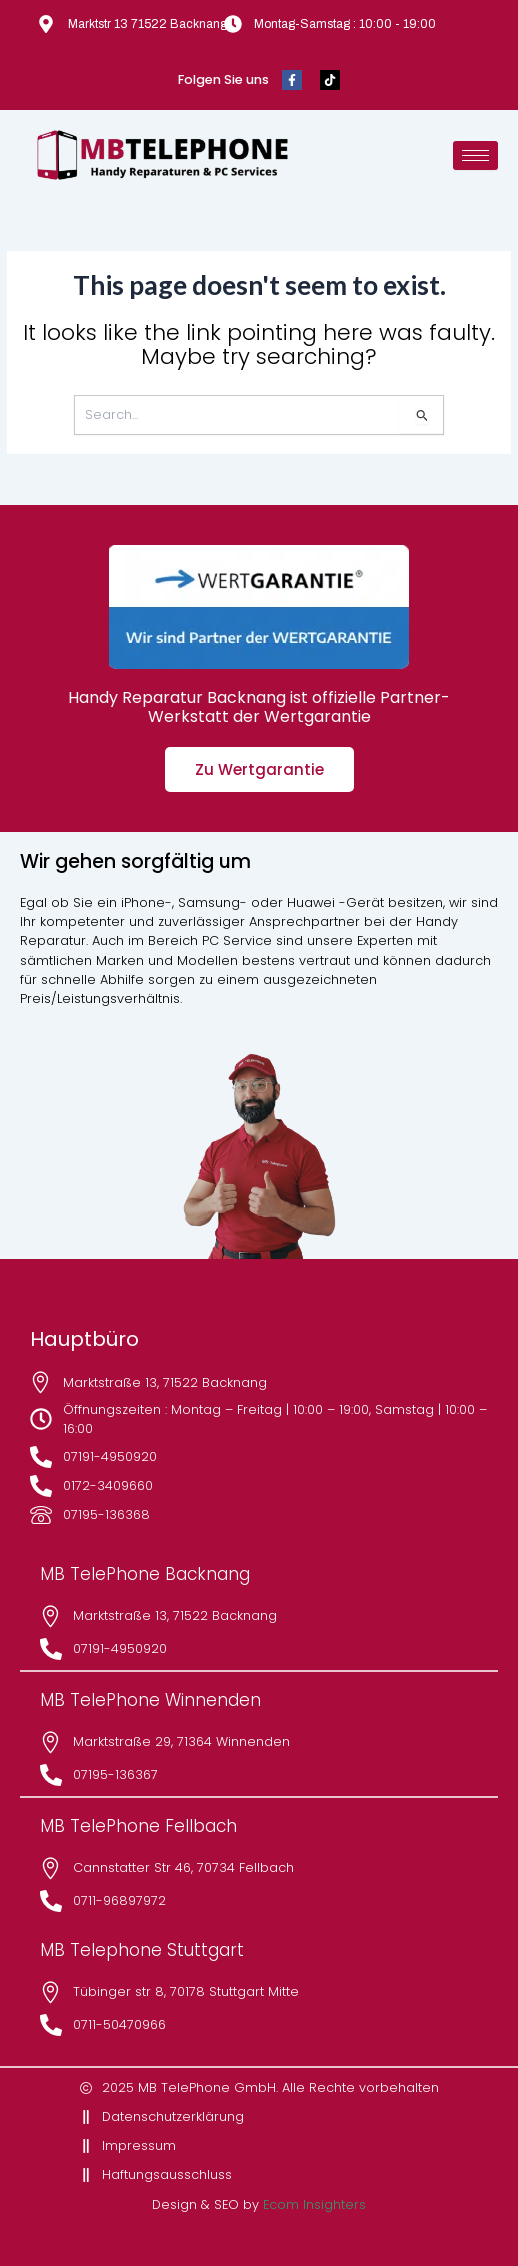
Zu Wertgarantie (259, 769)
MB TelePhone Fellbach (138, 1826)
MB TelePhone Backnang (145, 1574)
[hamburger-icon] (475, 155)
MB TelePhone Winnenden (150, 1700)
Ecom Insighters (314, 2204)
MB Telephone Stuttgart (142, 1950)
